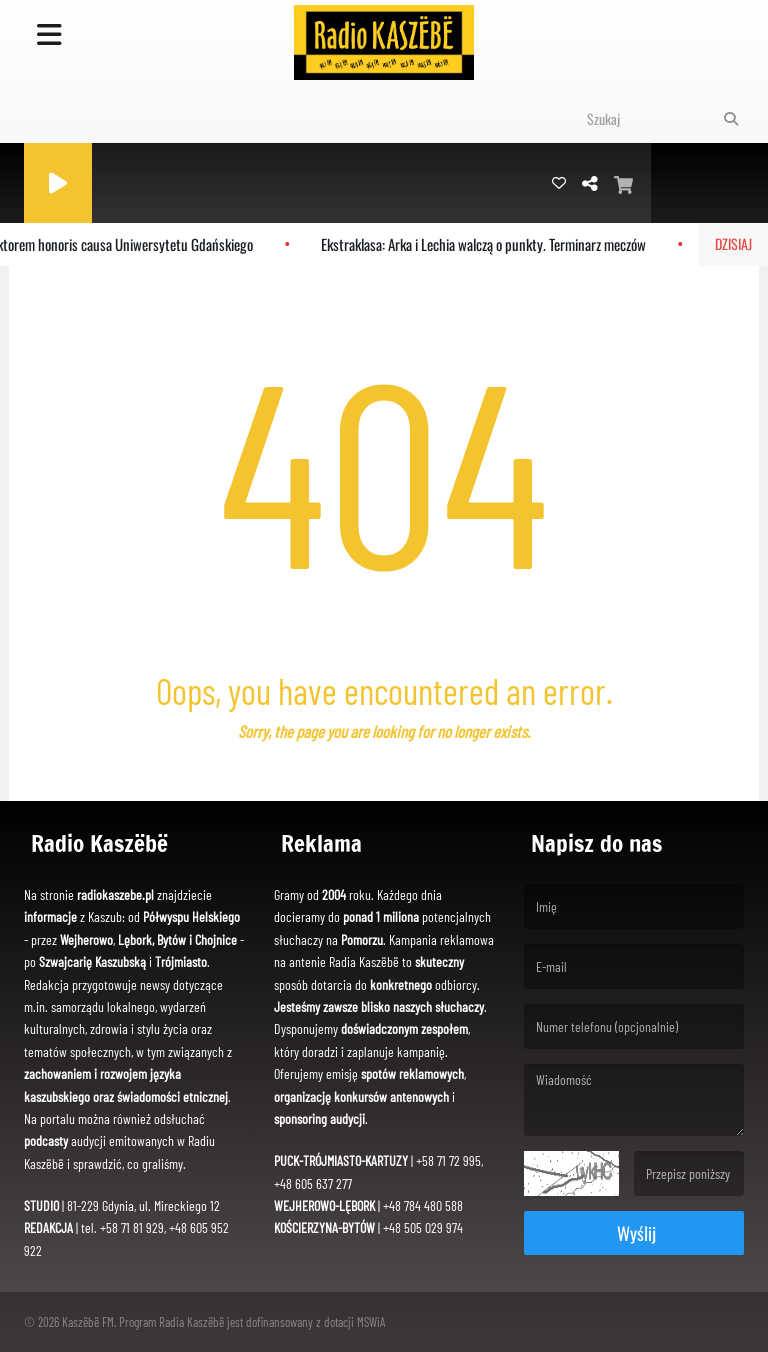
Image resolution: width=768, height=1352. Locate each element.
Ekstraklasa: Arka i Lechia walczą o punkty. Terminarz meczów (490, 244)
